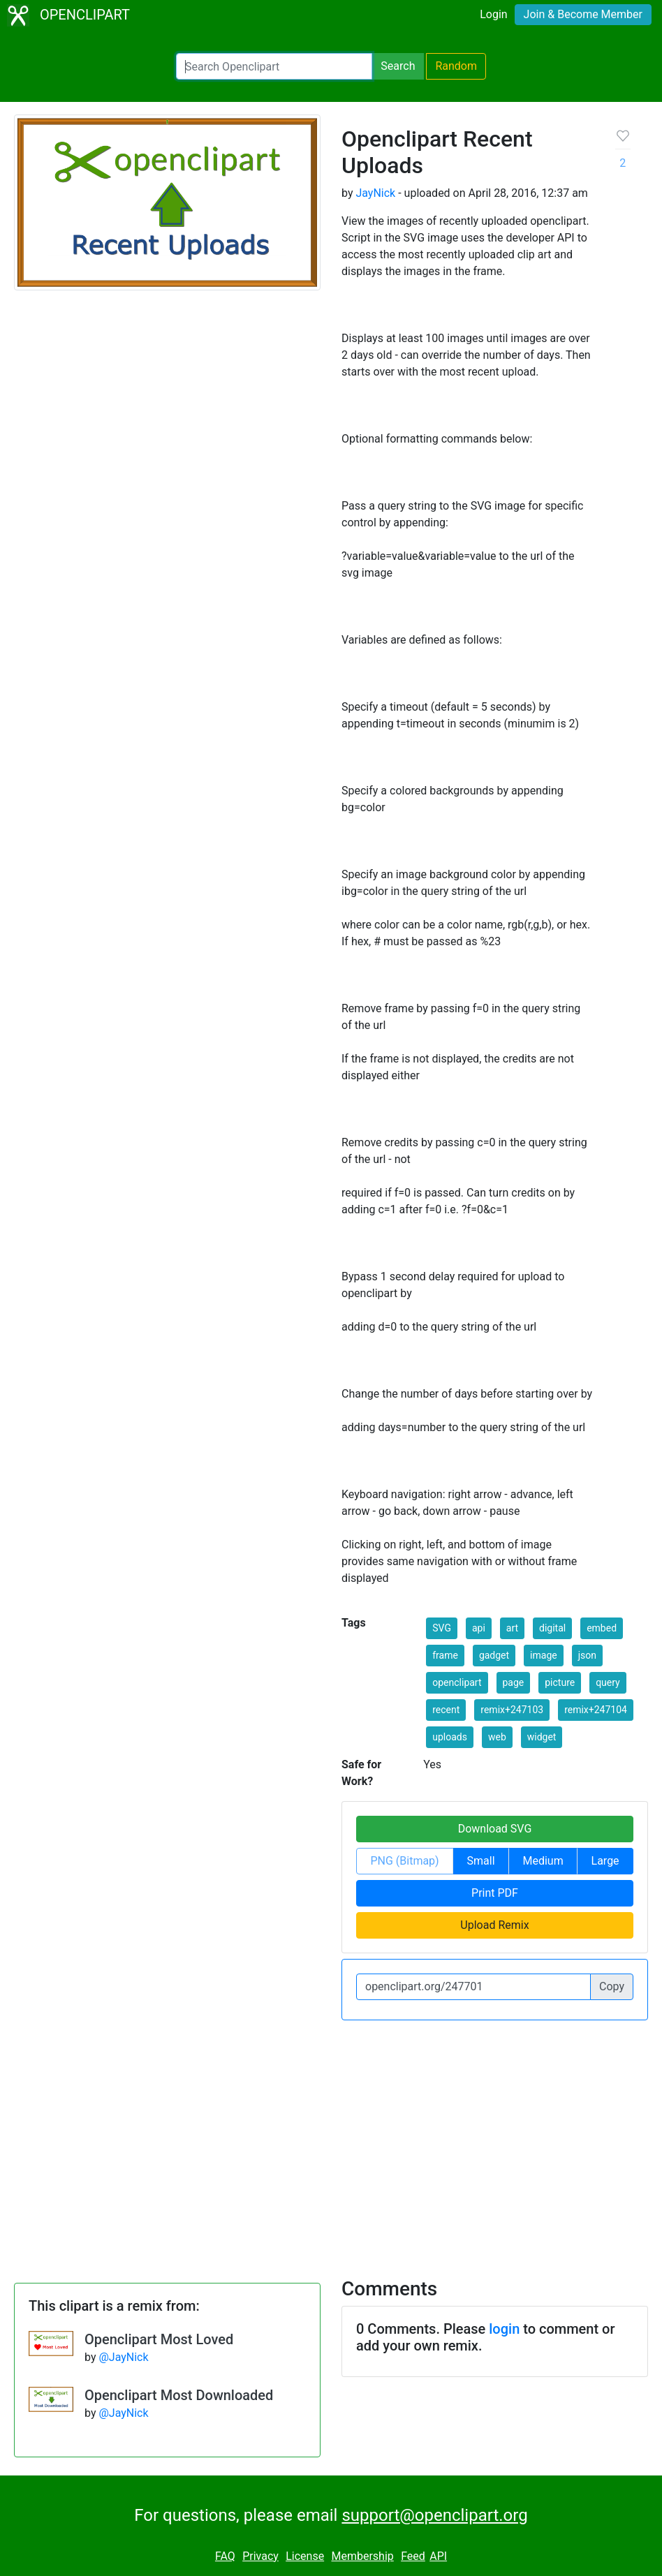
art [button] (512, 1628)
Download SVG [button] (495, 1828)
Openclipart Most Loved (158, 2339)
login (504, 2328)
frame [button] (445, 1655)
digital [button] (552, 1628)
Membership (362, 2556)
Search (398, 66)
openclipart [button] (456, 1682)
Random (456, 66)
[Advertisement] (331, 2140)
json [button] (587, 1655)
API (438, 2556)
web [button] (497, 1736)
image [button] (543, 1655)
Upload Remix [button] (494, 1925)
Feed (413, 2556)
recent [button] (445, 1709)
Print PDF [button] (494, 1893)
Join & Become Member (583, 14)
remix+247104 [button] (595, 1709)
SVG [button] (441, 1628)
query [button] (608, 1682)
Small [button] (481, 1860)
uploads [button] (449, 1736)
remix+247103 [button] (511, 1709)
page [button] (513, 1682)
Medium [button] (542, 1860)
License (305, 2556)
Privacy (260, 2556)
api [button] (478, 1628)
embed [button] (602, 1628)
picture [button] (560, 1682)
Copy (611, 1986)
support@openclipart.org (434, 2515)
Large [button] (605, 1860)
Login (493, 14)
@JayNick (123, 2357)
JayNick (375, 193)
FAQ (225, 2556)
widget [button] (542, 1736)
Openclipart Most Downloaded (178, 2395)
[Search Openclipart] (274, 66)
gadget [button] (494, 1655)
